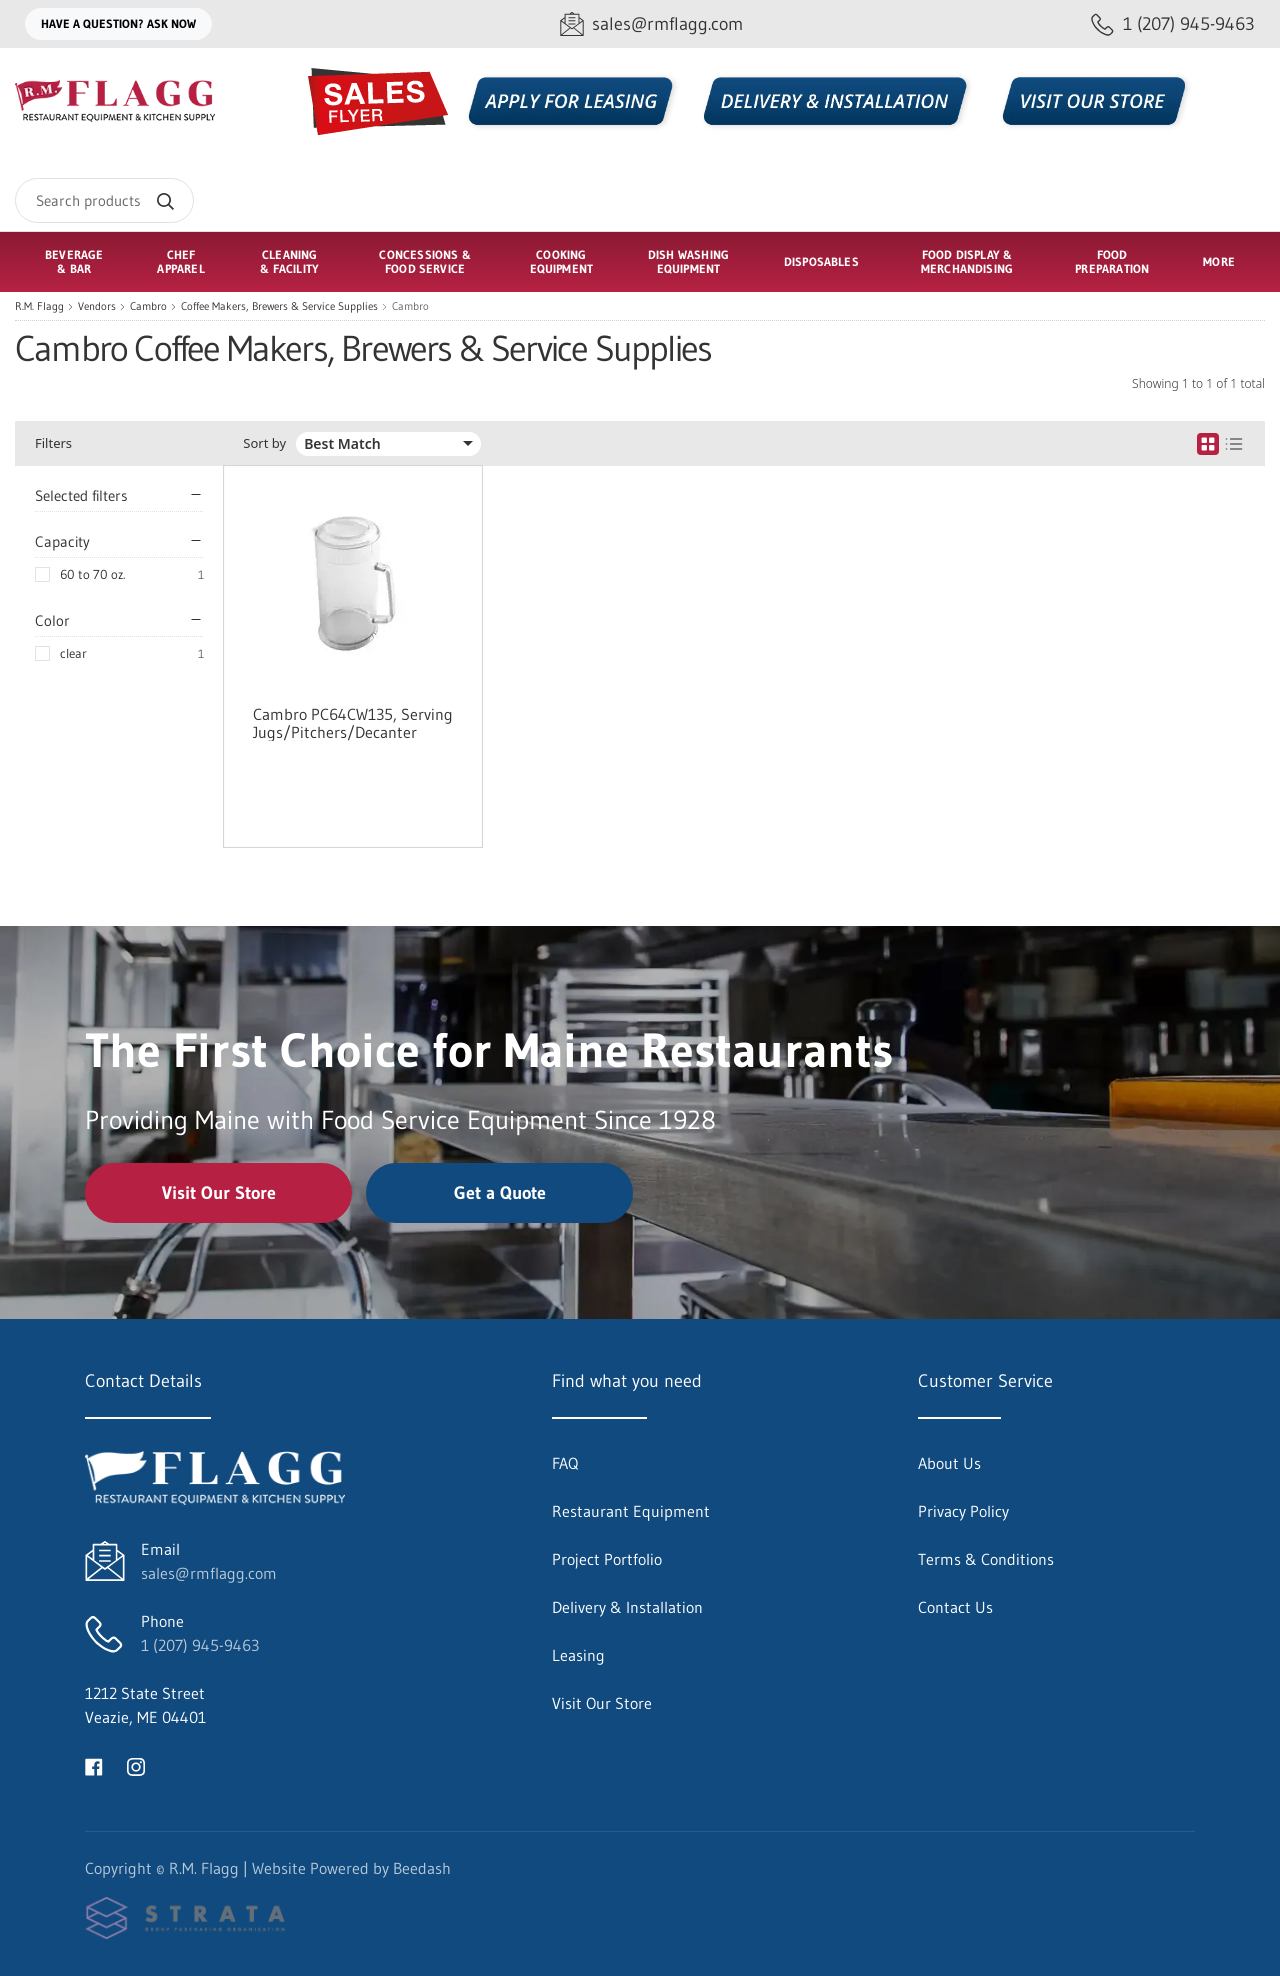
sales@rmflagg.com (209, 1573)
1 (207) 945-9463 (200, 1645)
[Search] (104, 200)
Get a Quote (500, 1193)
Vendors (97, 306)
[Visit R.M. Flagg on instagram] (136, 1765)
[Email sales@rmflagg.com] (651, 24)
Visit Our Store (219, 1193)
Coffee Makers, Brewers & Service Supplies (279, 306)
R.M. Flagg (39, 306)
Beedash (422, 1868)
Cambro (148, 306)
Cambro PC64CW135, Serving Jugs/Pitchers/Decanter (353, 723)
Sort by (264, 443)
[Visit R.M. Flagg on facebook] (94, 1765)
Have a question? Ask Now (118, 23)
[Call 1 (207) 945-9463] (1173, 24)
